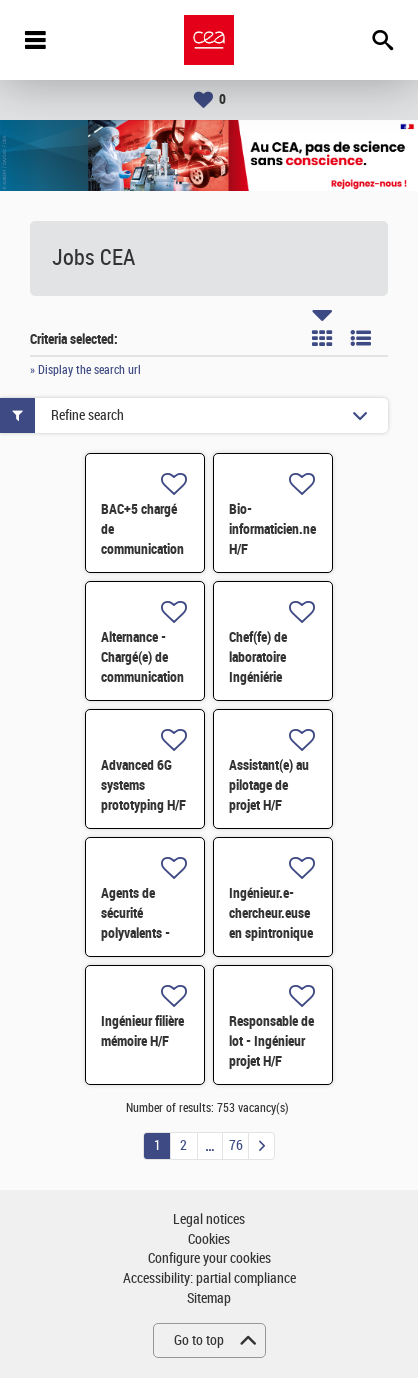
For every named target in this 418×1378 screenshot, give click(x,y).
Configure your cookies (209, 1258)
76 (236, 1145)
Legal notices (209, 1219)
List (361, 338)
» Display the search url (85, 370)
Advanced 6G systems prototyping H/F (143, 785)
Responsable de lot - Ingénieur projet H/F (271, 1041)
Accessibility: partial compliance (209, 1278)
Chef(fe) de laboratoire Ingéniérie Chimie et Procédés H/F (265, 677)
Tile (322, 338)
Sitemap (209, 1298)
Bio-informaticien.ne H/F (272, 529)
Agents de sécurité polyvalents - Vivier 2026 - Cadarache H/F (139, 933)
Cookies (209, 1239)
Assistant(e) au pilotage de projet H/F (269, 785)
